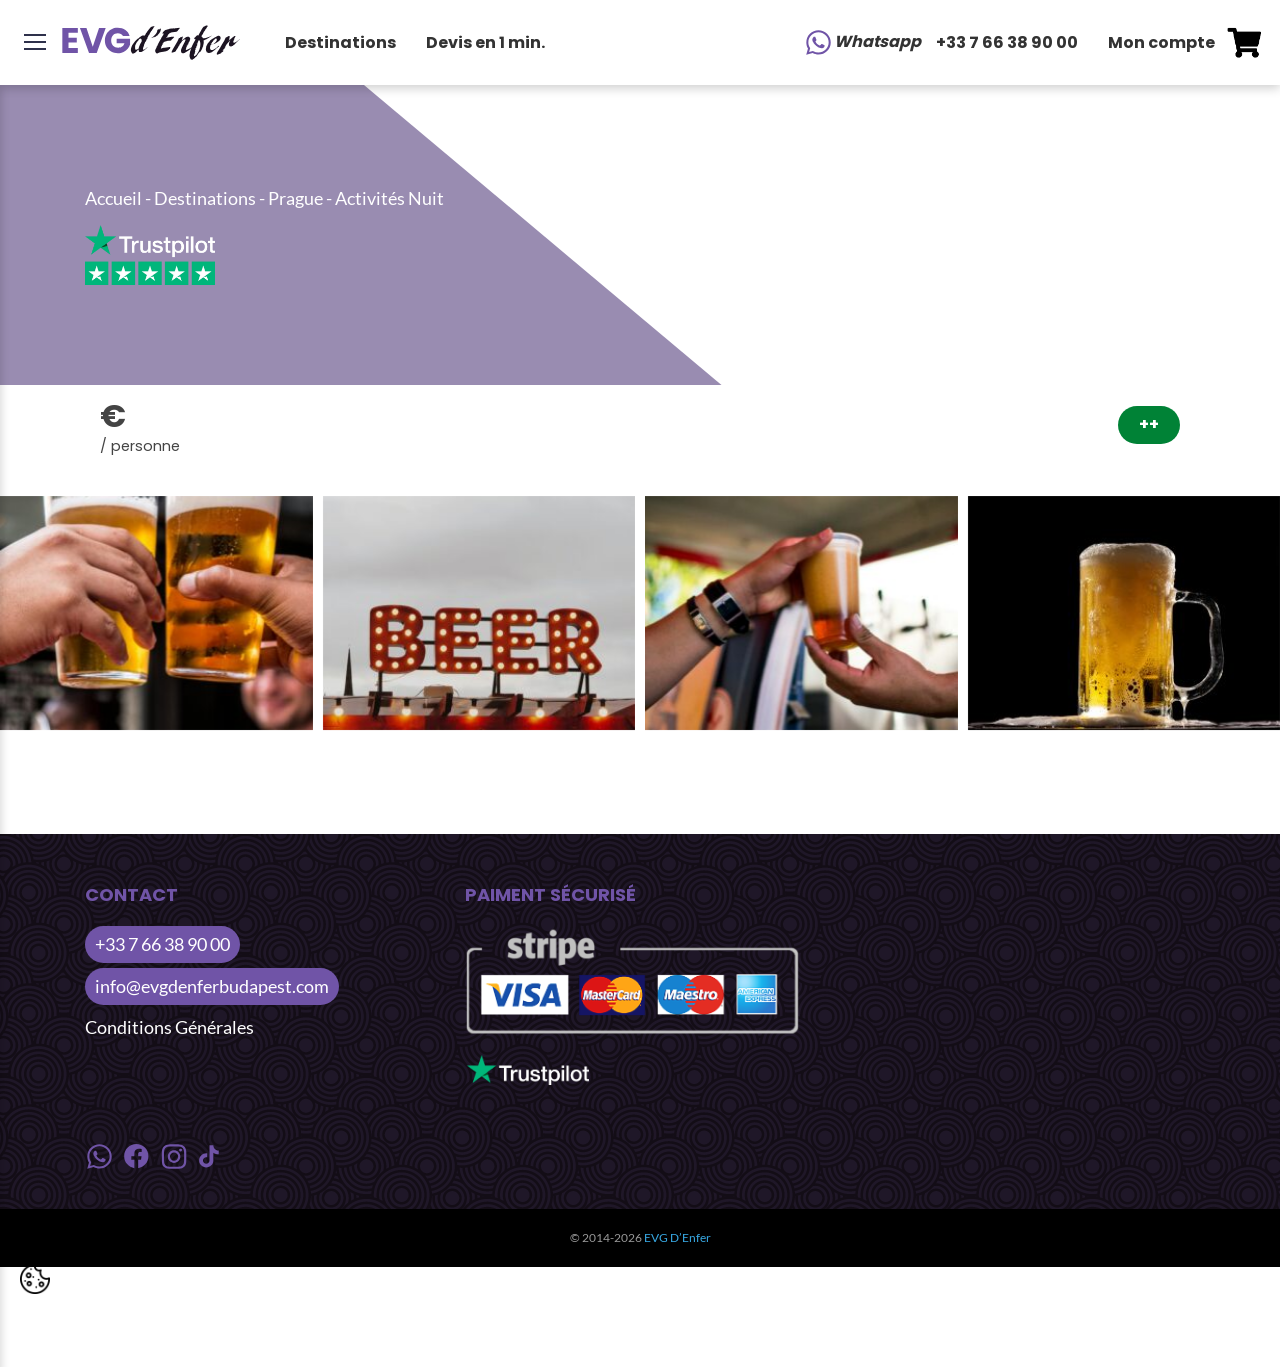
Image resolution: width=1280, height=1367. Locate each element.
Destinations (340, 42)
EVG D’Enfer (677, 1237)
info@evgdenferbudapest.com (212, 986)
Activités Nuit (389, 198)
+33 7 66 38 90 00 (1007, 42)
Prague (295, 198)
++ (1149, 424)
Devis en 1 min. (485, 42)
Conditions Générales (169, 1027)
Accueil (113, 198)
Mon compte (1161, 42)
